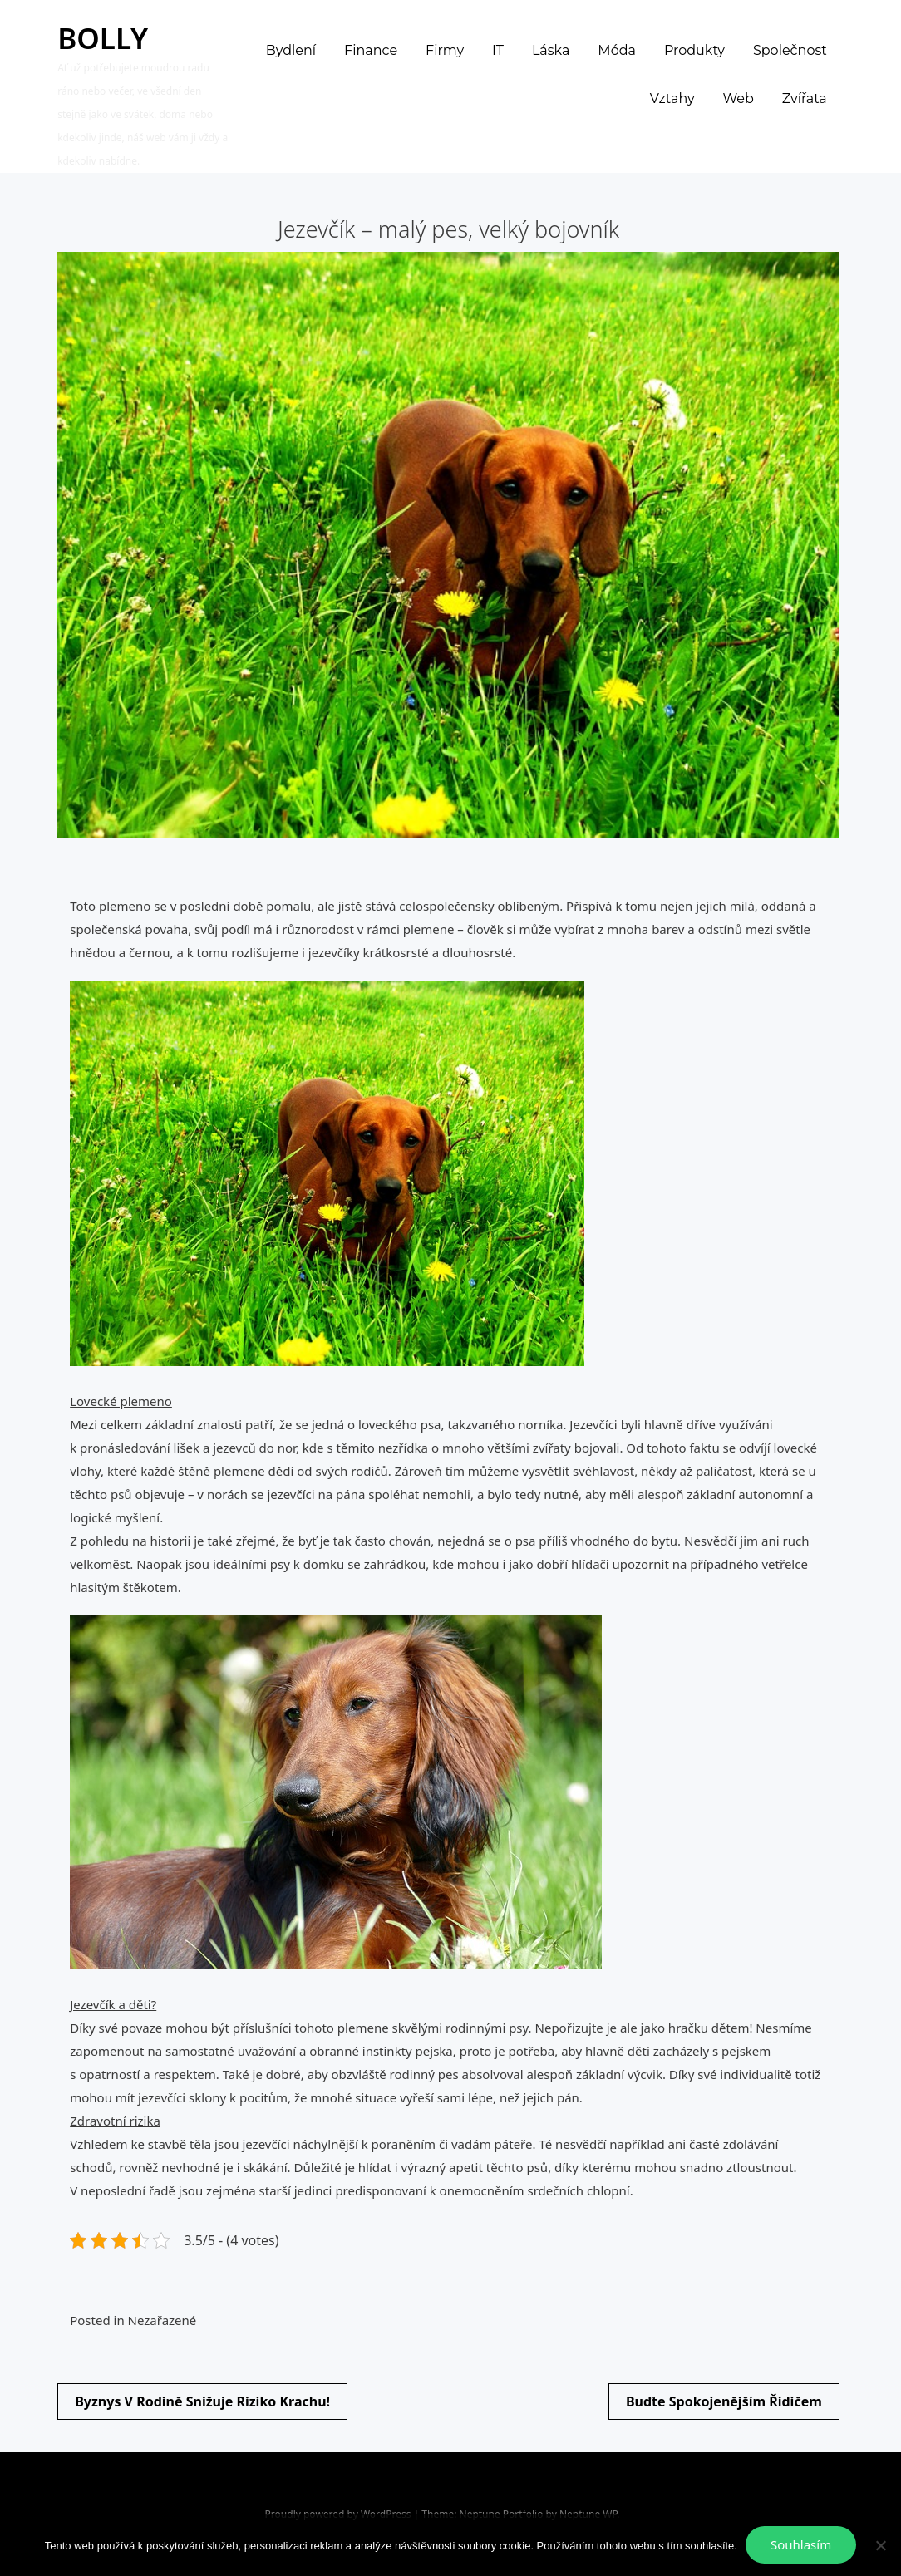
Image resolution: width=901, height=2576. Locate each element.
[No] (880, 2545)
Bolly (102, 37)
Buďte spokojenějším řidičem (724, 2401)
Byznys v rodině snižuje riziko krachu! (202, 2401)
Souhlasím (801, 2544)
